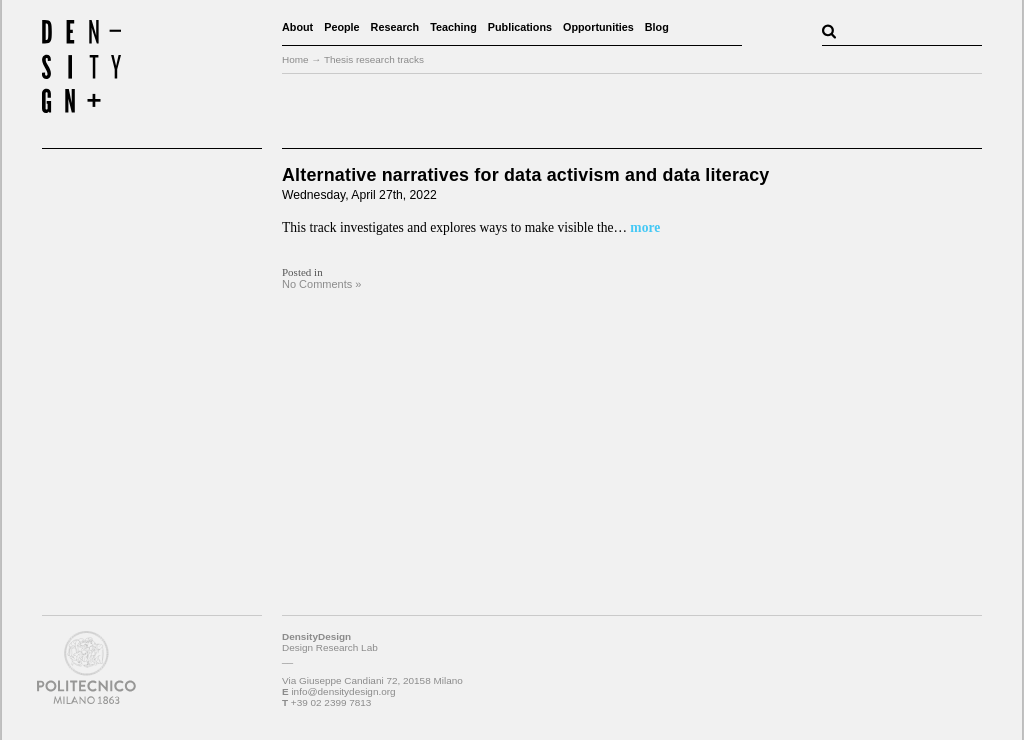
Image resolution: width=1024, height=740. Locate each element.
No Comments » (321, 284)
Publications (520, 27)
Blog (657, 27)
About (297, 27)
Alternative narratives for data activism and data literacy (525, 175)
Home (295, 59)
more (643, 227)
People (341, 27)
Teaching (453, 27)
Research (395, 27)
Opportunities (598, 27)
